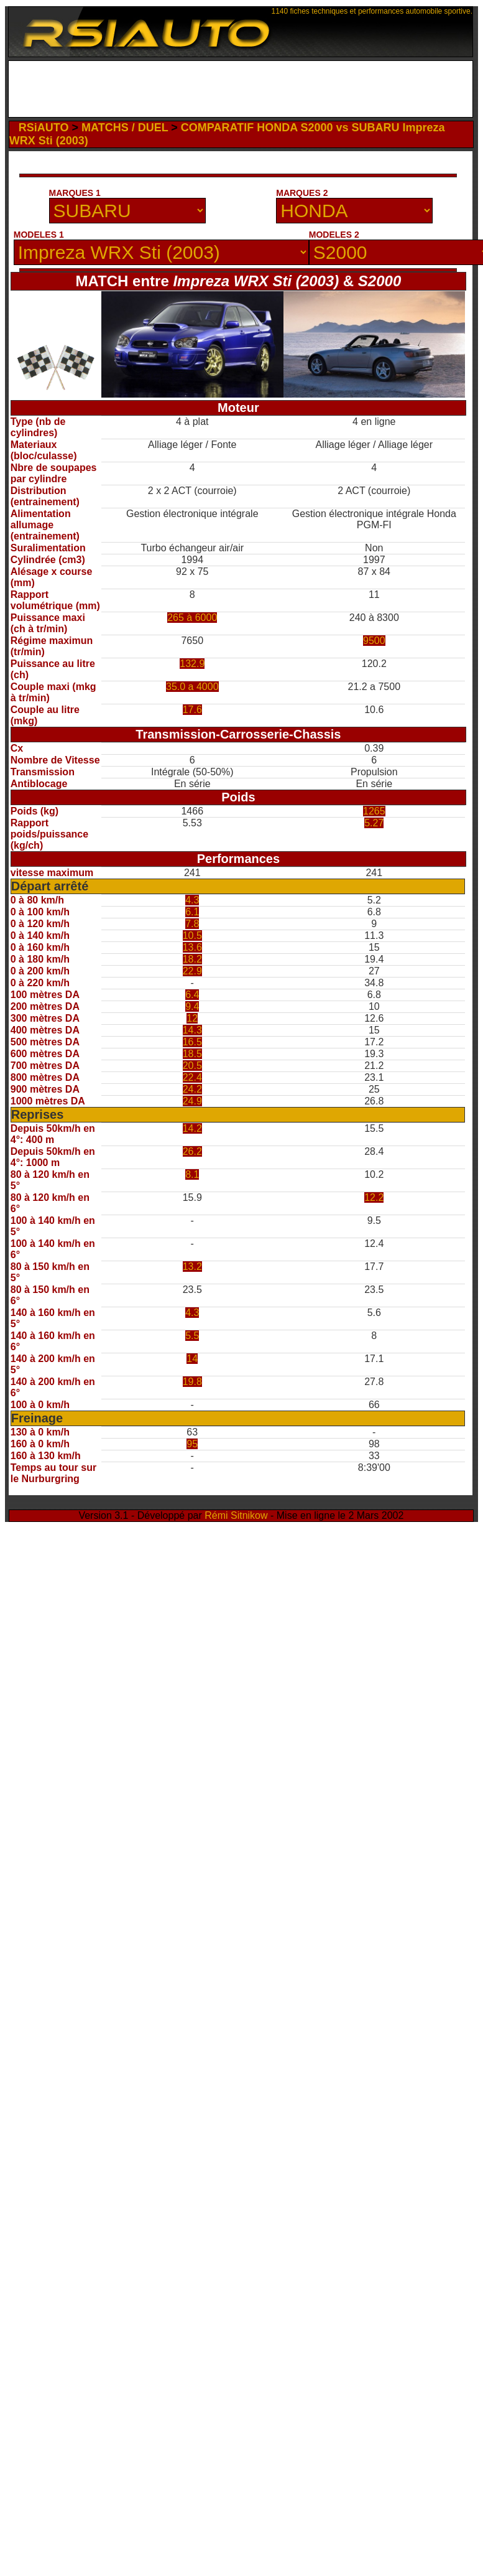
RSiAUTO (44, 127)
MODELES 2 (334, 235)
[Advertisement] (243, 89)
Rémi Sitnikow (236, 1515)
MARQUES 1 (75, 193)
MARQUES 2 (302, 193)
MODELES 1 (39, 235)
